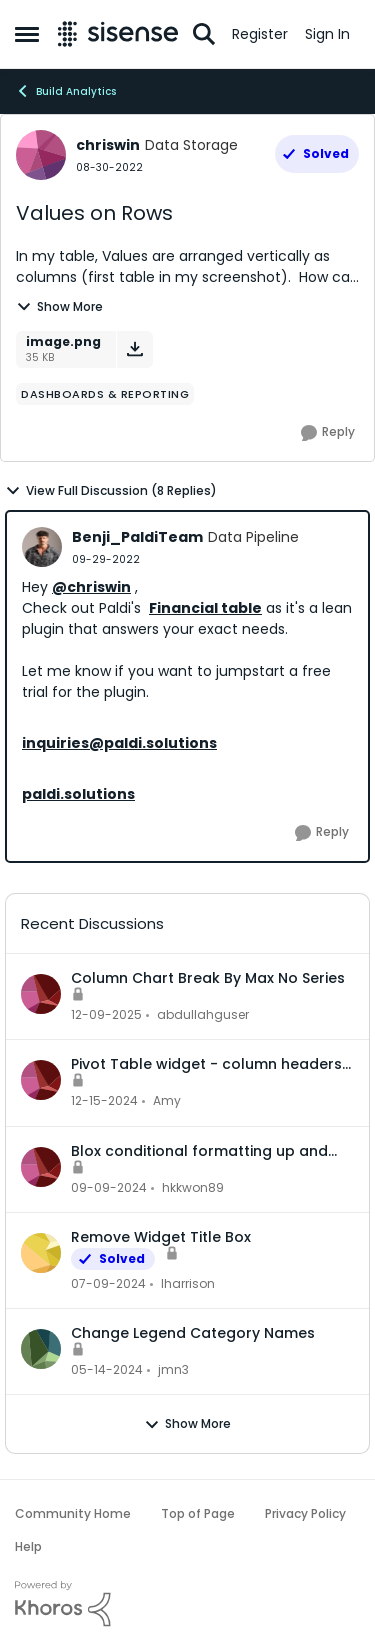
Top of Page (198, 1513)
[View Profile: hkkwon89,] (41, 1167)
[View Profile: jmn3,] (41, 1349)
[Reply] (328, 433)
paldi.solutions (78, 794)
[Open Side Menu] (27, 34)
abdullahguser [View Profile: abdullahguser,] (203, 1014)
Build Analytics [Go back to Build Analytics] (65, 91)
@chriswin (91, 587)
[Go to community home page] (118, 34)
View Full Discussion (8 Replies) (111, 491)
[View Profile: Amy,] (41, 1080)
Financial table (205, 608)
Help (28, 1546)
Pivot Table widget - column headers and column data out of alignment (206, 1064)
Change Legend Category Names (193, 1333)
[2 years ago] (108, 1284)
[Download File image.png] (134, 349)
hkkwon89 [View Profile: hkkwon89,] (193, 1187)
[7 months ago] (106, 1015)
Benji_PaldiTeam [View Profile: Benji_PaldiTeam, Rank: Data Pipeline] (137, 537)
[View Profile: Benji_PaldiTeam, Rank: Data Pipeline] (42, 547)
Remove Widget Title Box (161, 1237)
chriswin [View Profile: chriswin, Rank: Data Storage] (108, 145)
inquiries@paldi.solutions (119, 743)
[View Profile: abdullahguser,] (41, 994)
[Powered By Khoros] (187, 1604)
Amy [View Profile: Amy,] (167, 1101)
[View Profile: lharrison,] (41, 1253)
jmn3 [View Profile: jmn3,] (173, 1369)
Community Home (73, 1513)
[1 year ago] (104, 1102)
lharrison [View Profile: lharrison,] (188, 1283)
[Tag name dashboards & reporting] (105, 394)
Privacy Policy (305, 1513)
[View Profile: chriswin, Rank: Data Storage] (41, 155)
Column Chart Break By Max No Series (208, 978)
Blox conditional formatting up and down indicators (199, 1151)
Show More (59, 306)
